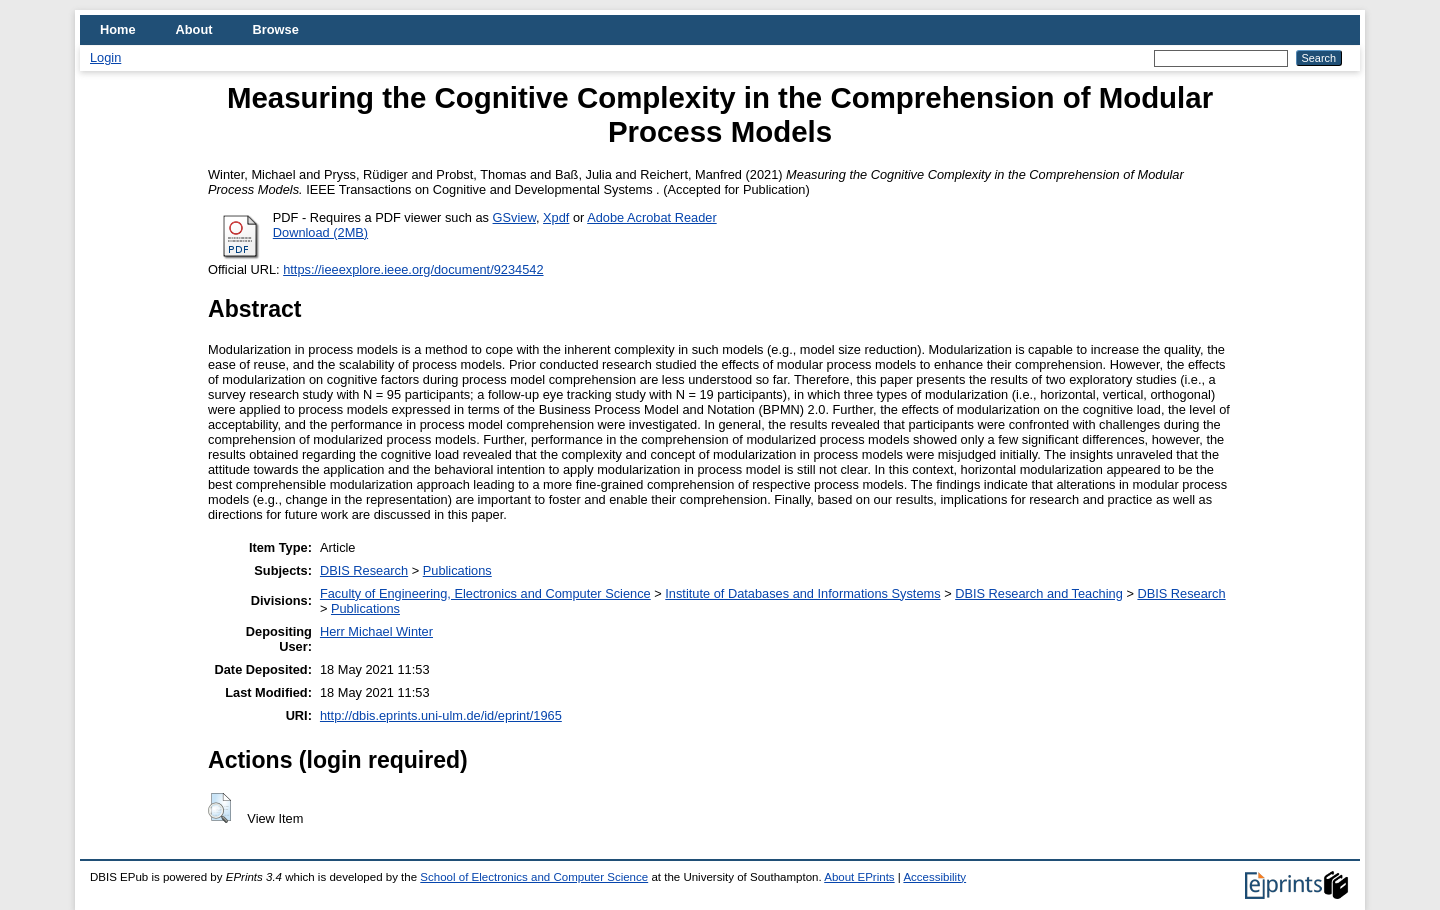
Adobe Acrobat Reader (651, 217)
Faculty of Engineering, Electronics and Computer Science (485, 593)
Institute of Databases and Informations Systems (802, 593)
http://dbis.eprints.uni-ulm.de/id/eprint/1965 (441, 715)
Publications (457, 570)
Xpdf (556, 217)
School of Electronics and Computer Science (534, 877)
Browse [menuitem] (276, 29)
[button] (219, 808)
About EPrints (859, 877)
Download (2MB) (320, 232)
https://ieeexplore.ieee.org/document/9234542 (413, 269)
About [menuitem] (194, 29)
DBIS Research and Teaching (1039, 593)
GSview (514, 217)
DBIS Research (364, 570)
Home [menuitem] (118, 29)
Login (105, 57)
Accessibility (934, 877)
